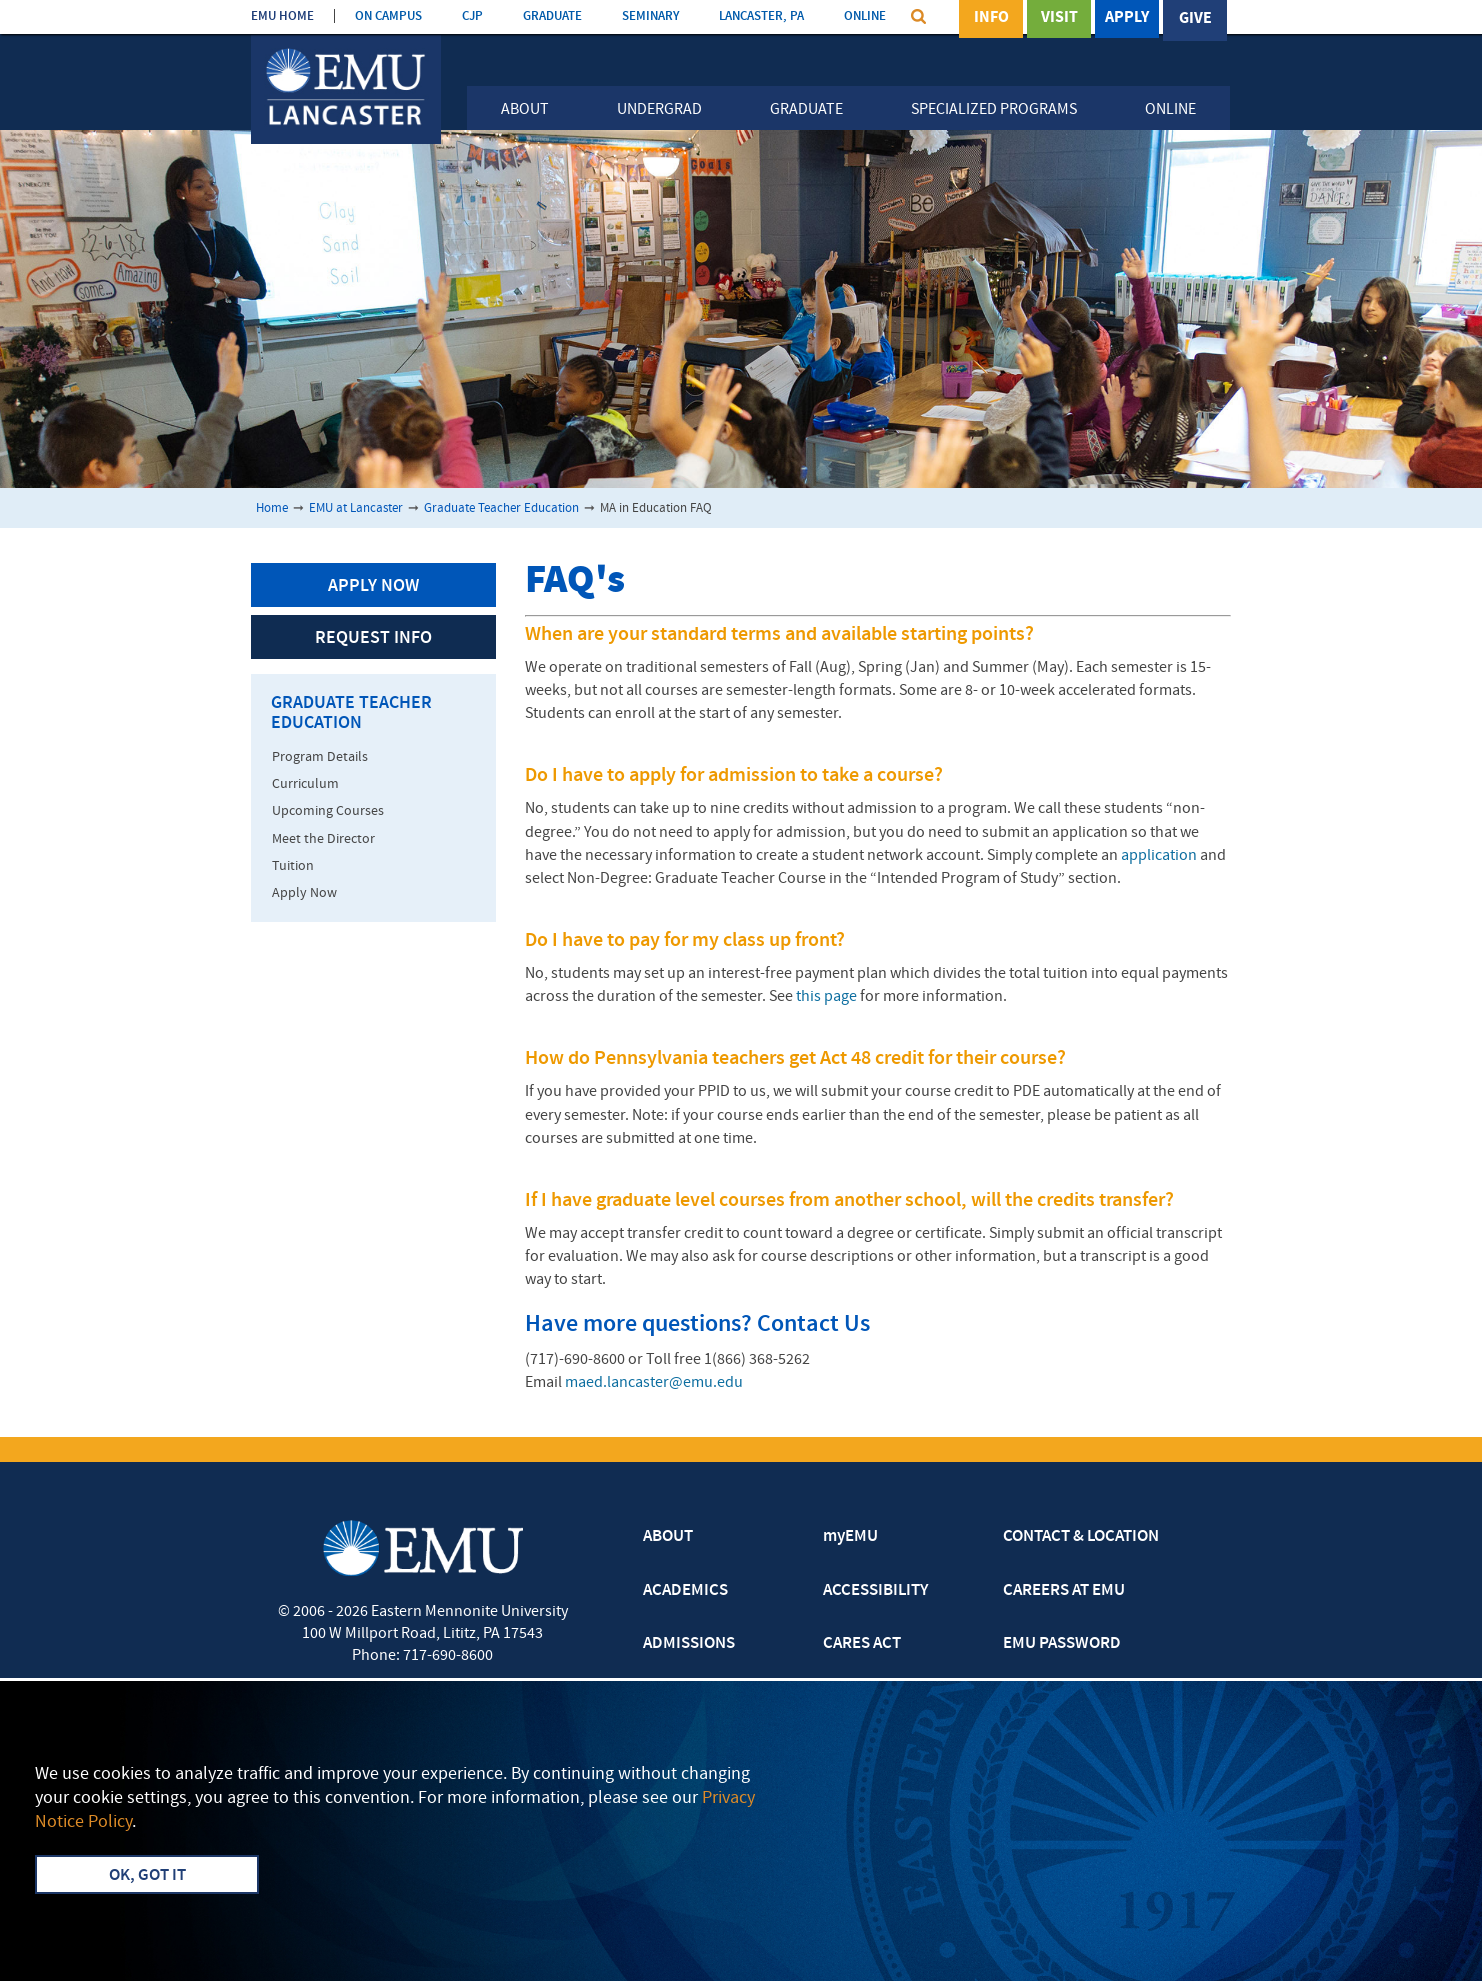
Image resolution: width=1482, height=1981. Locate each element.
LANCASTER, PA (761, 16)
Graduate (806, 110)
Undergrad (659, 110)
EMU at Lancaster (356, 508)
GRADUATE (552, 16)
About (525, 110)
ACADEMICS (685, 1591)
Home (272, 508)
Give (1195, 19)
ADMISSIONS (689, 1644)
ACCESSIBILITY (875, 1591)
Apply (1127, 19)
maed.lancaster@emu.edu (654, 1383)
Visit (1059, 19)
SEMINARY (650, 16)
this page (826, 997)
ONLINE (865, 16)
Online (1170, 110)
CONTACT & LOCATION (1081, 1537)
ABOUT (668, 1537)
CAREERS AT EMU (1064, 1591)
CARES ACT (862, 1644)
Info (991, 19)
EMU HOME (282, 16)
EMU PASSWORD (1062, 1644)
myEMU (850, 1537)
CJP (472, 16)
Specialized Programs (994, 110)
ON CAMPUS (388, 16)
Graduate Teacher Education (501, 508)
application (1159, 856)
